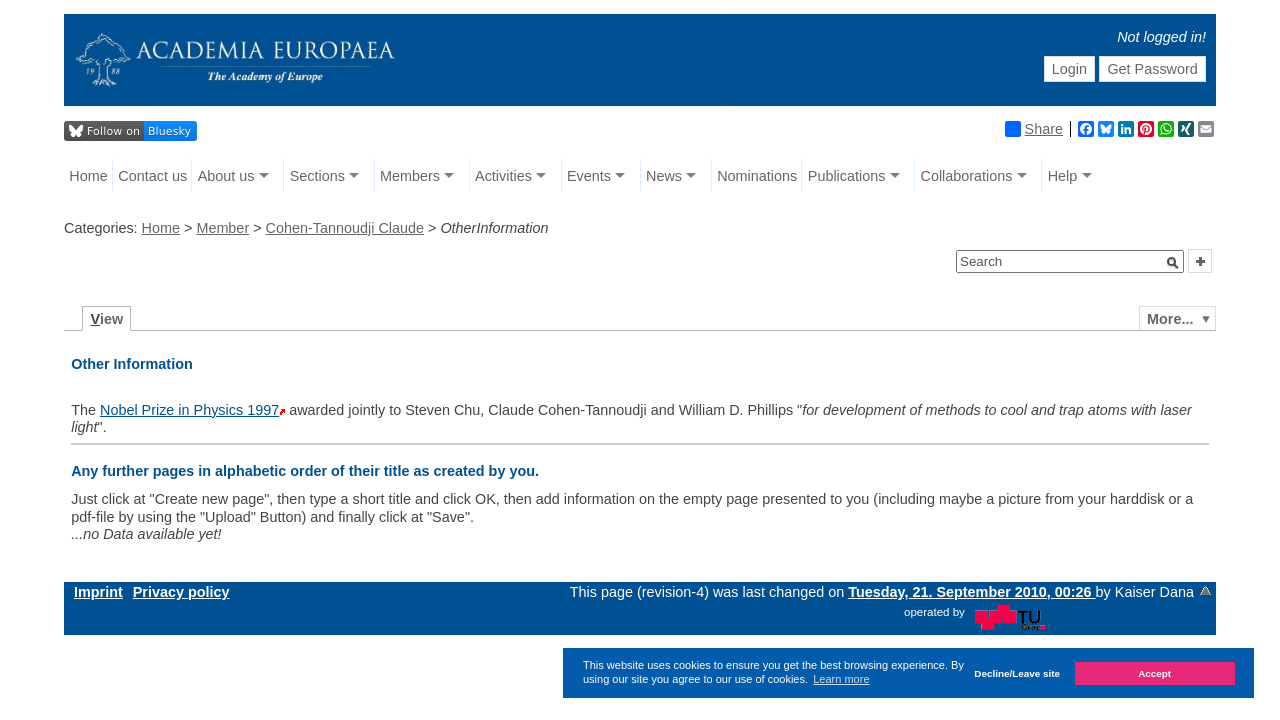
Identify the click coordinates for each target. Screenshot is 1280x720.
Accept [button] (1154, 673)
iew (107, 319)
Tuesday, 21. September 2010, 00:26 (971, 592)
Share (1034, 129)
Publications (847, 176)
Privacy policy (181, 592)
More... (1170, 319)
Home (88, 176)
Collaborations (967, 176)
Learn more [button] (841, 679)
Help (1063, 176)
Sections (317, 176)
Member (222, 228)
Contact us (152, 176)
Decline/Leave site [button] (1017, 673)
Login (1069, 69)
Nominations (757, 176)
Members (410, 176)
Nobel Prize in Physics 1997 (189, 410)
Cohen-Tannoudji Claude (345, 228)
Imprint (98, 592)
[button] (1173, 263)
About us (226, 176)
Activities (503, 176)
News (664, 176)
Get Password (1152, 69)
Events (589, 176)
